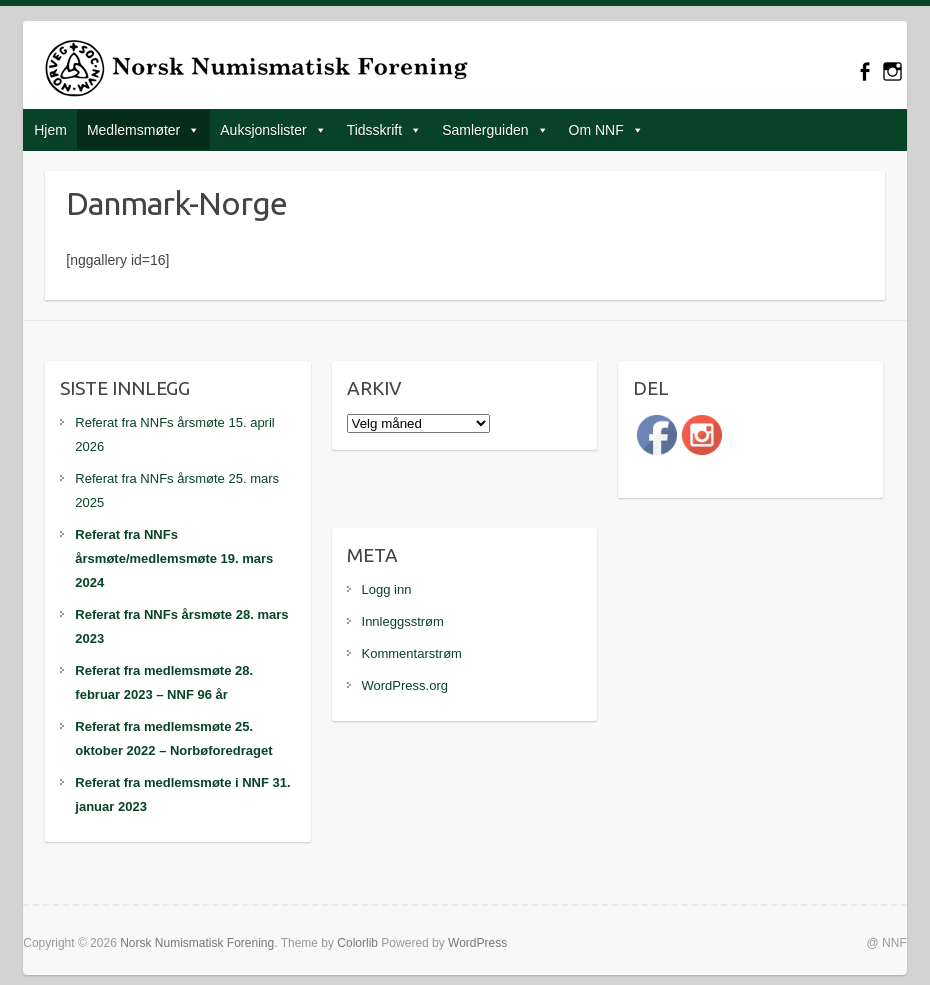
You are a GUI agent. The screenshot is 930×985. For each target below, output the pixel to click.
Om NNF (596, 130)
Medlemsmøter (133, 130)
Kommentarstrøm (412, 653)
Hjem (50, 130)
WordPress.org (405, 685)
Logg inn (387, 589)
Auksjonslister (263, 130)
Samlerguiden (485, 130)
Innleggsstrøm (403, 621)
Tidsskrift (374, 130)
